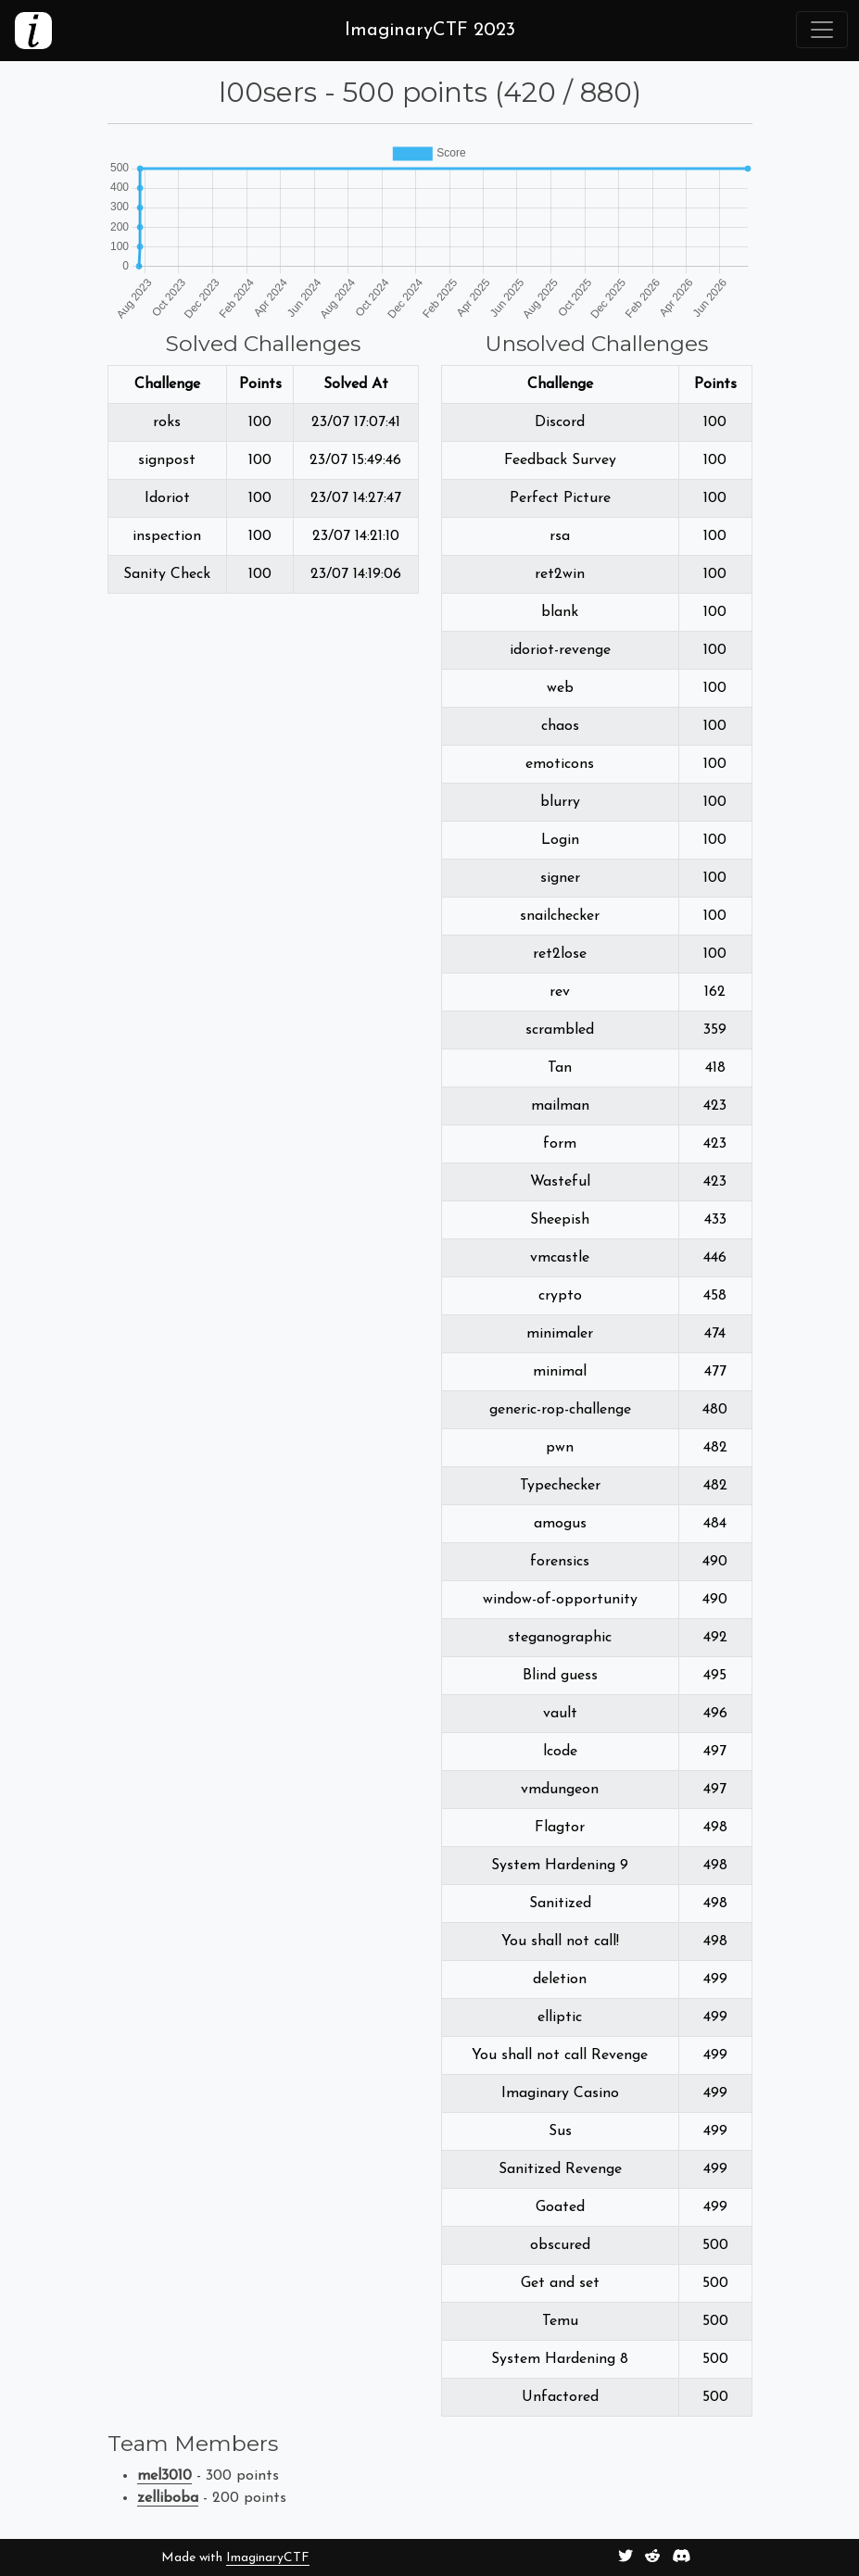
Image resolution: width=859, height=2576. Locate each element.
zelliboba (167, 2498)
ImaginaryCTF (267, 2558)
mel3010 (164, 2476)
